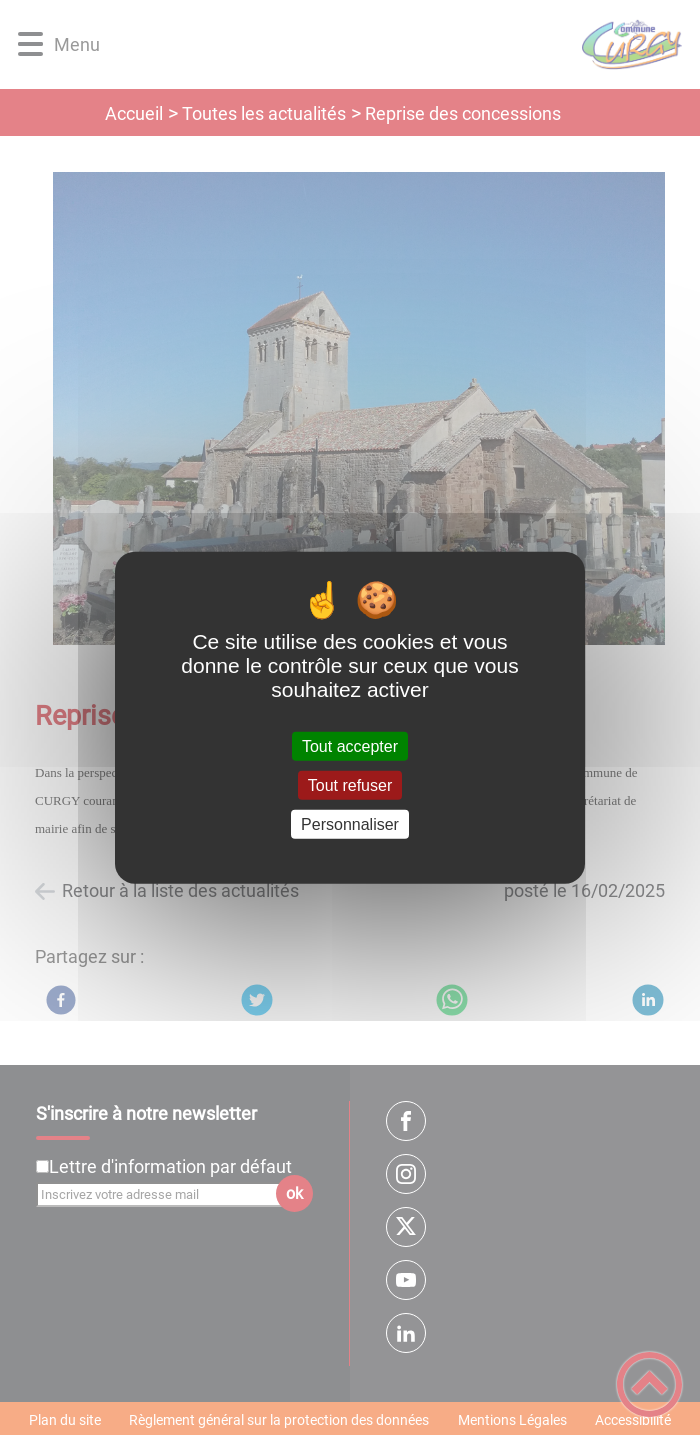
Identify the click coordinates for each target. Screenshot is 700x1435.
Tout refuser (350, 784)
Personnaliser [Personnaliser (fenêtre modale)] (350, 824)
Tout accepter (350, 745)
